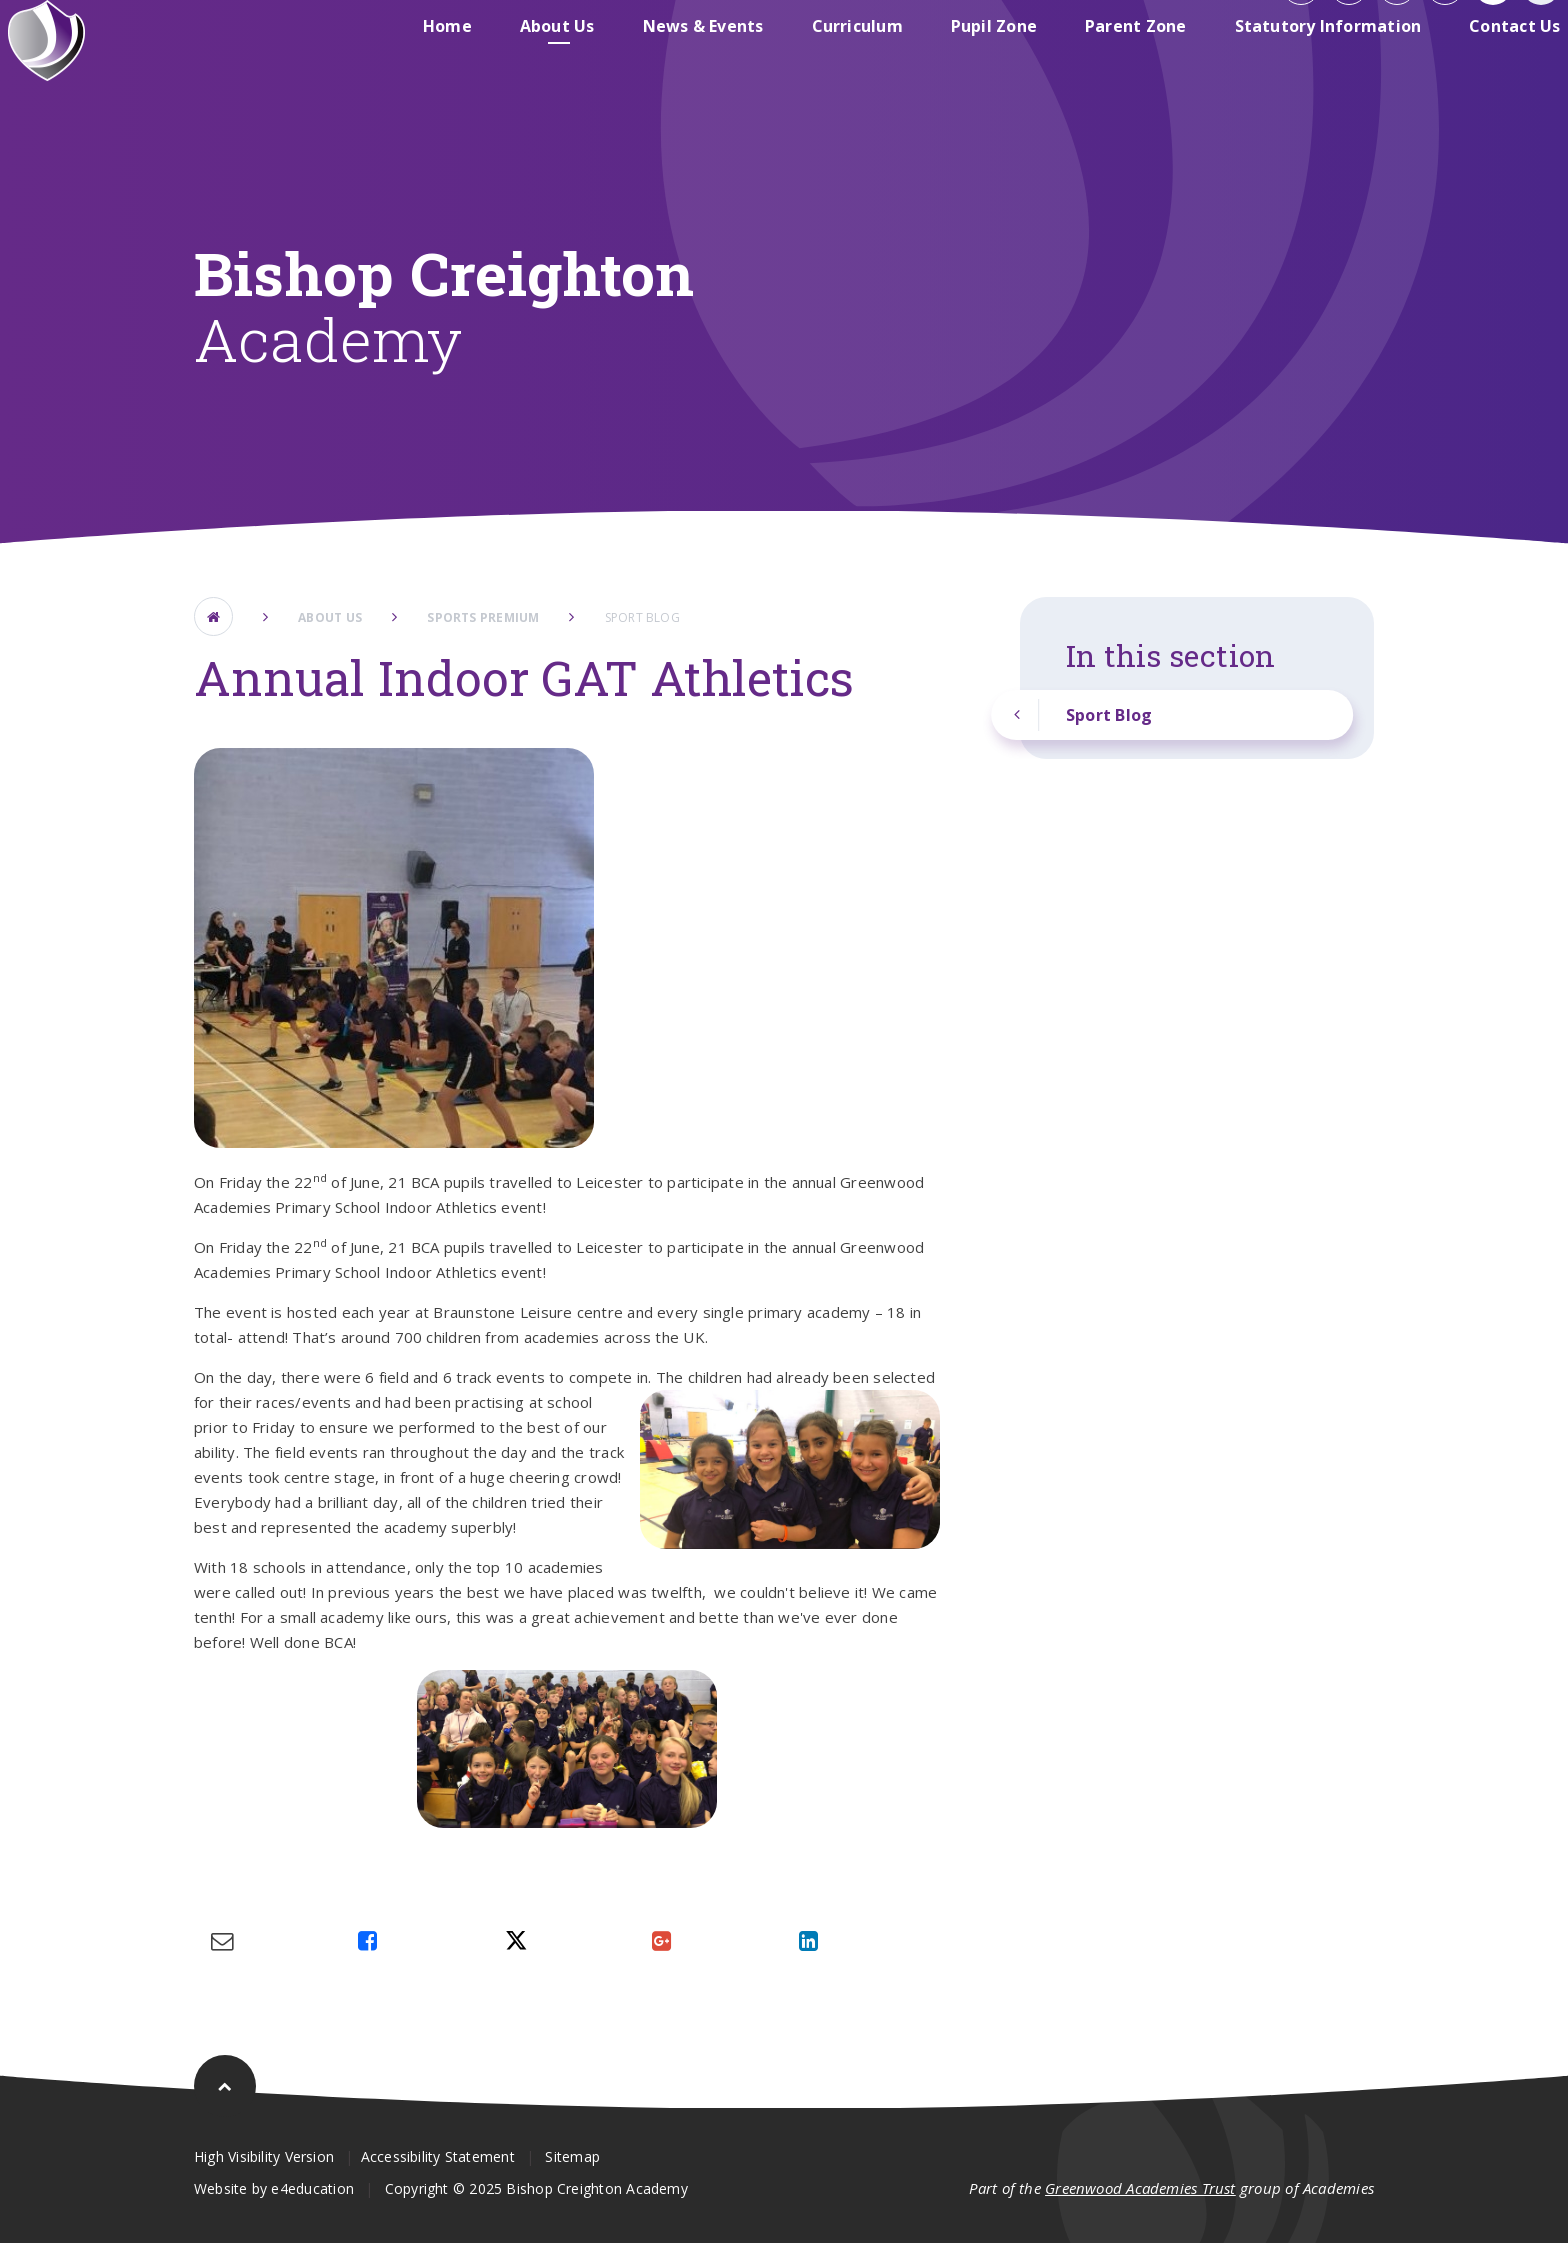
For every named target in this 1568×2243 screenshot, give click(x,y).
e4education (312, 2188)
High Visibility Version (264, 2156)
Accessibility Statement (438, 2156)
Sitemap (572, 2156)
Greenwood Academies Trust (1140, 2188)
